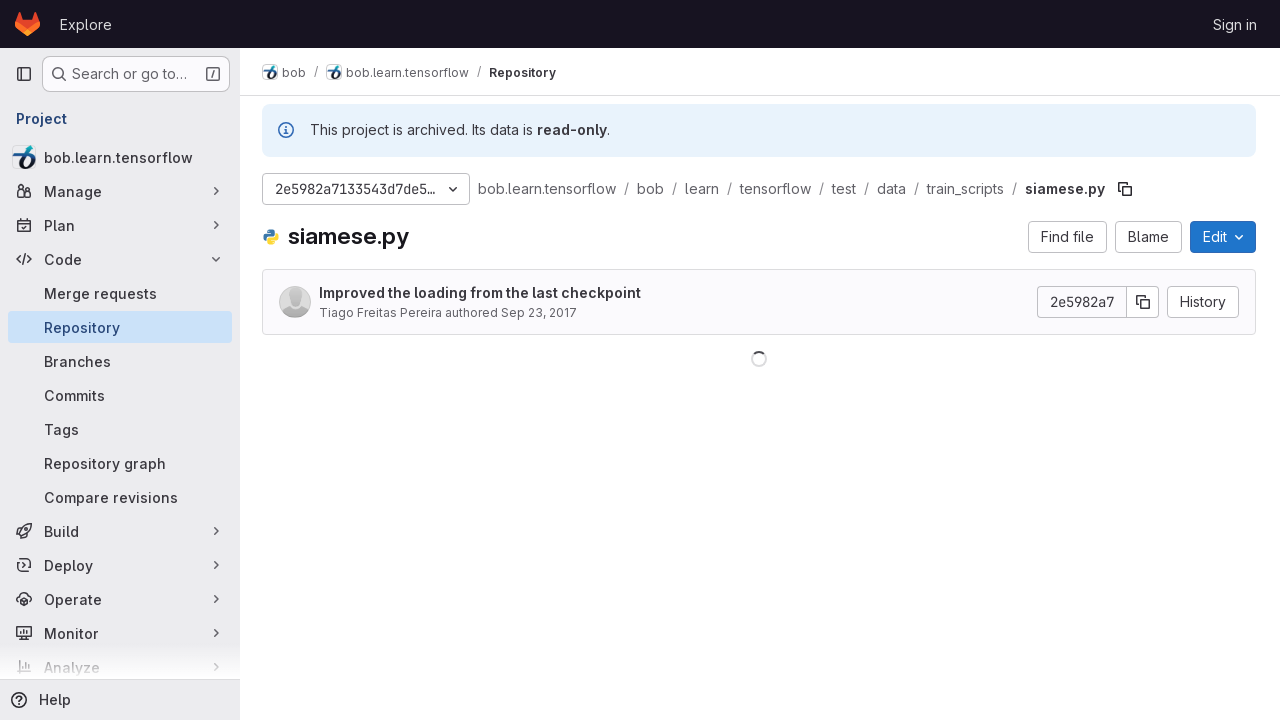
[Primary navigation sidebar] (24, 74)
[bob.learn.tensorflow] (120, 157)
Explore (86, 24)
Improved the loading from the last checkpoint (482, 292)
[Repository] (120, 327)
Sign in (1235, 24)
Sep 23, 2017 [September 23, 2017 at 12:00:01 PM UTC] (541, 312)
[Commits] (120, 395)
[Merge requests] (120, 293)
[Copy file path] (1127, 189)
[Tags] (120, 429)
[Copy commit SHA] (1143, 302)
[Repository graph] (120, 463)
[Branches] (120, 361)
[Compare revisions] (120, 497)
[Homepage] (27, 24)
